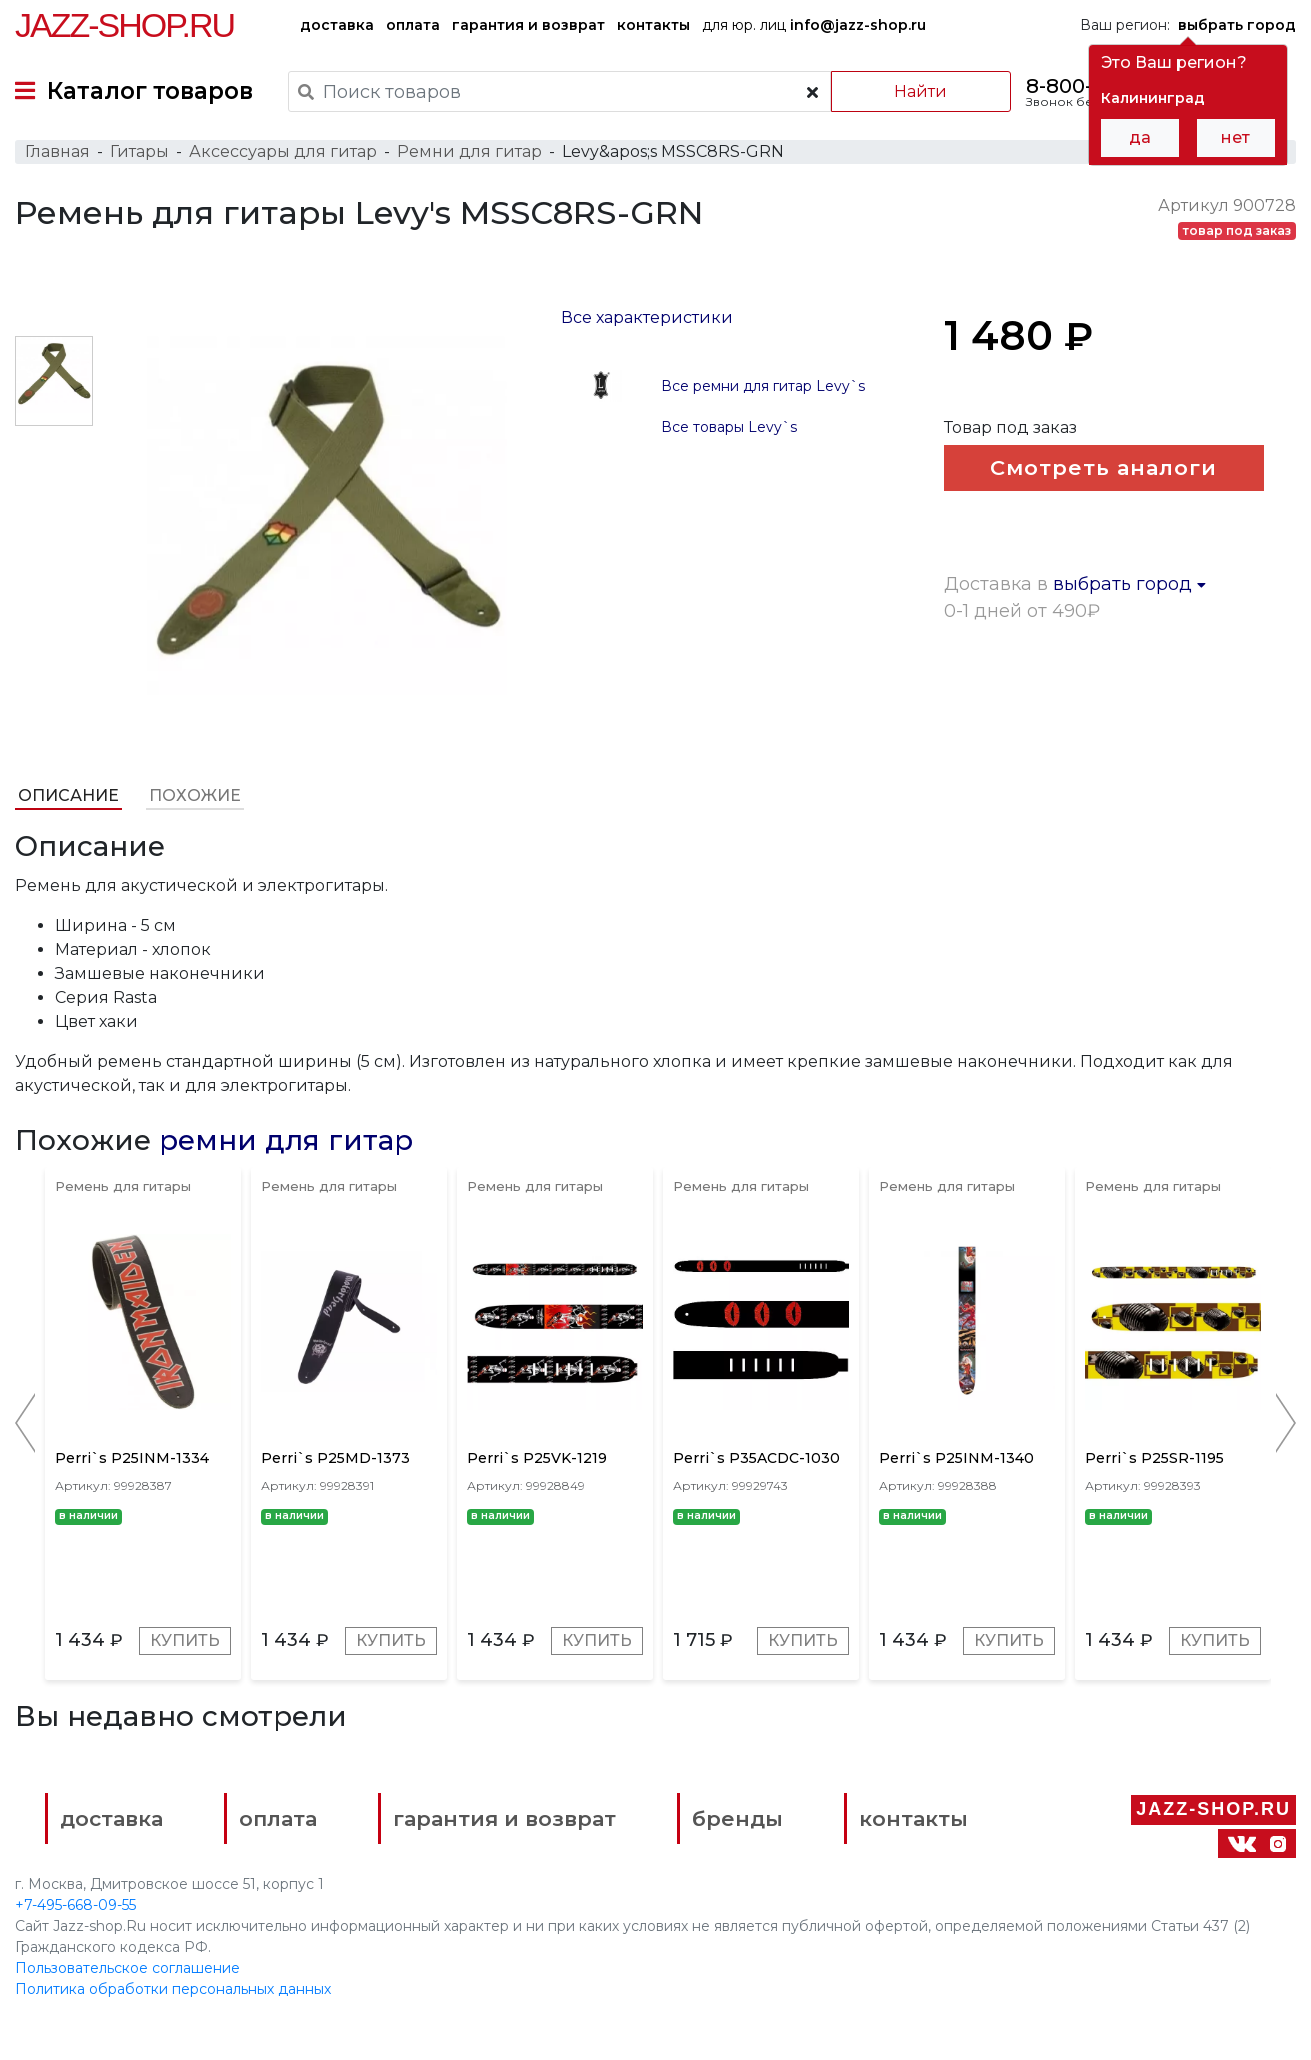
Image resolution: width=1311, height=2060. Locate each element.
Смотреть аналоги (1103, 467)
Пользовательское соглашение (127, 1968)
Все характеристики (647, 317)
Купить (185, 1640)
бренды (737, 1818)
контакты (653, 25)
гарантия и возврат (528, 25)
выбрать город (1129, 584)
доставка (337, 25)
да (1140, 137)
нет (1235, 137)
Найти (920, 91)
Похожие (195, 795)
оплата (413, 25)
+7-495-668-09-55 (75, 1905)
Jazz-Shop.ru (124, 25)
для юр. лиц (814, 25)
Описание (68, 795)
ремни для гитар (286, 1140)
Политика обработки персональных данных (173, 1989)
